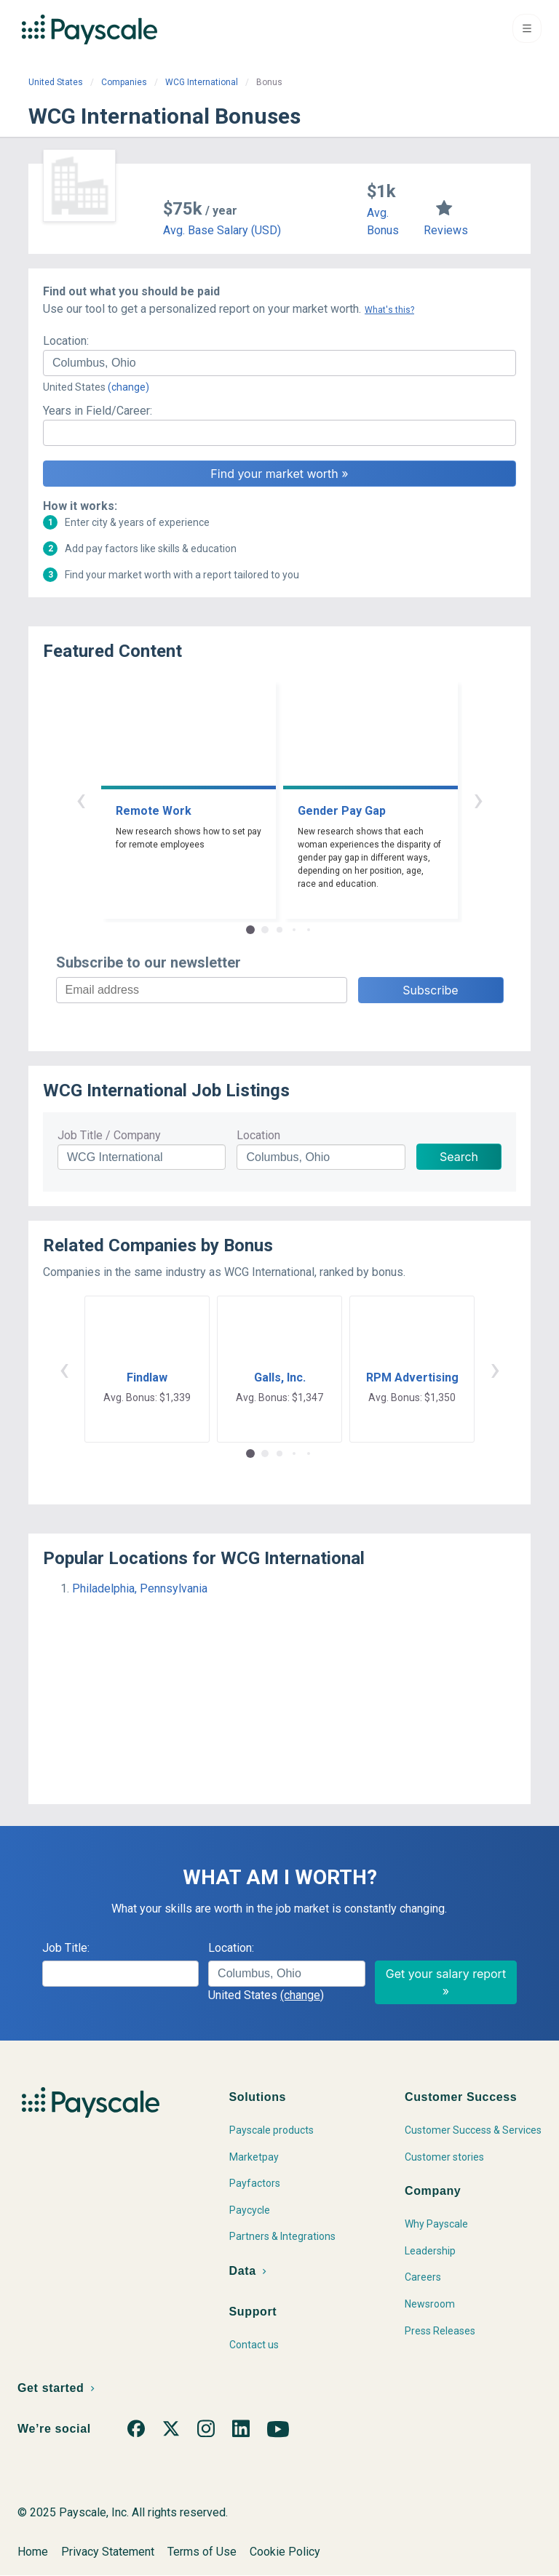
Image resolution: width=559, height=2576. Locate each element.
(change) (128, 387)
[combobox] (279, 363)
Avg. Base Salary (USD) (222, 230)
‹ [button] (81, 799)
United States (55, 82)
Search (459, 1156)
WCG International (201, 82)
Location (258, 1135)
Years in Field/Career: (97, 411)
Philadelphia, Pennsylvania (139, 1588)
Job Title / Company (109, 1135)
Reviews (446, 230)
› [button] (478, 799)
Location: (66, 341)
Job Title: (66, 1948)
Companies (124, 82)
